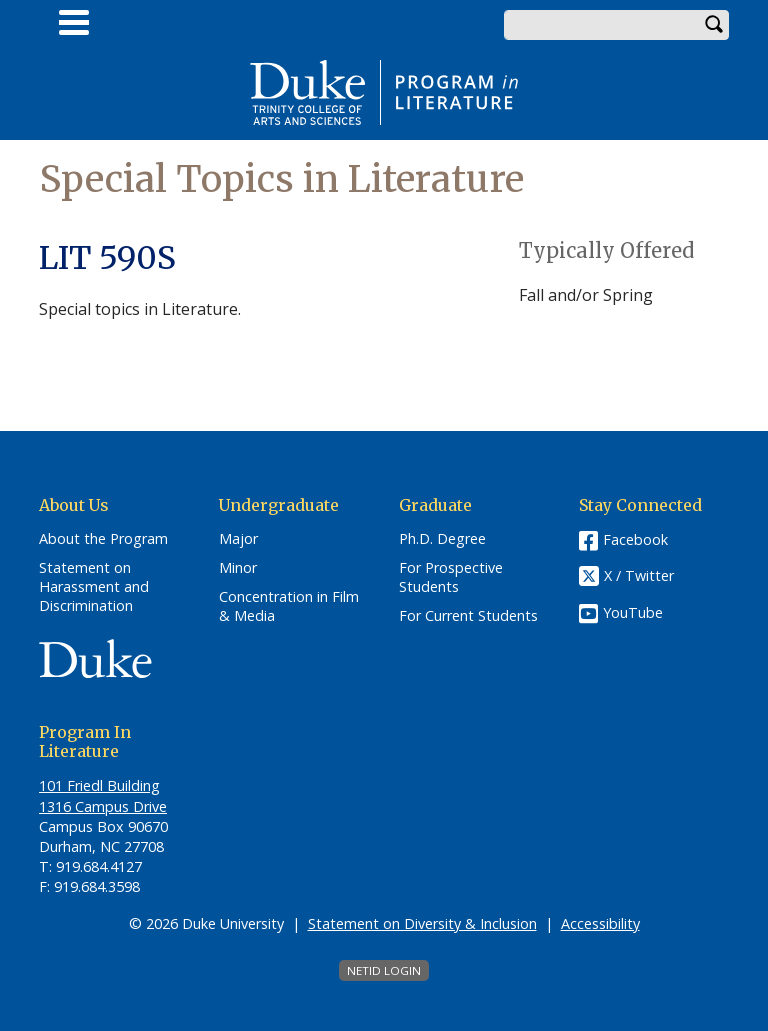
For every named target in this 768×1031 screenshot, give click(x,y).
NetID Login (384, 970)
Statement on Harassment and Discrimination (94, 586)
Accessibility (600, 923)
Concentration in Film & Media (289, 606)
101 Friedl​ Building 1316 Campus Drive (103, 795)
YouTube (633, 612)
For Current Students (468, 616)
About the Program (103, 539)
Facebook (635, 539)
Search (714, 25)
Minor (238, 568)
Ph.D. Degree (442, 539)
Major (238, 539)
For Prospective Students (451, 577)
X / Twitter (639, 576)
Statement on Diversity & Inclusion (422, 923)
